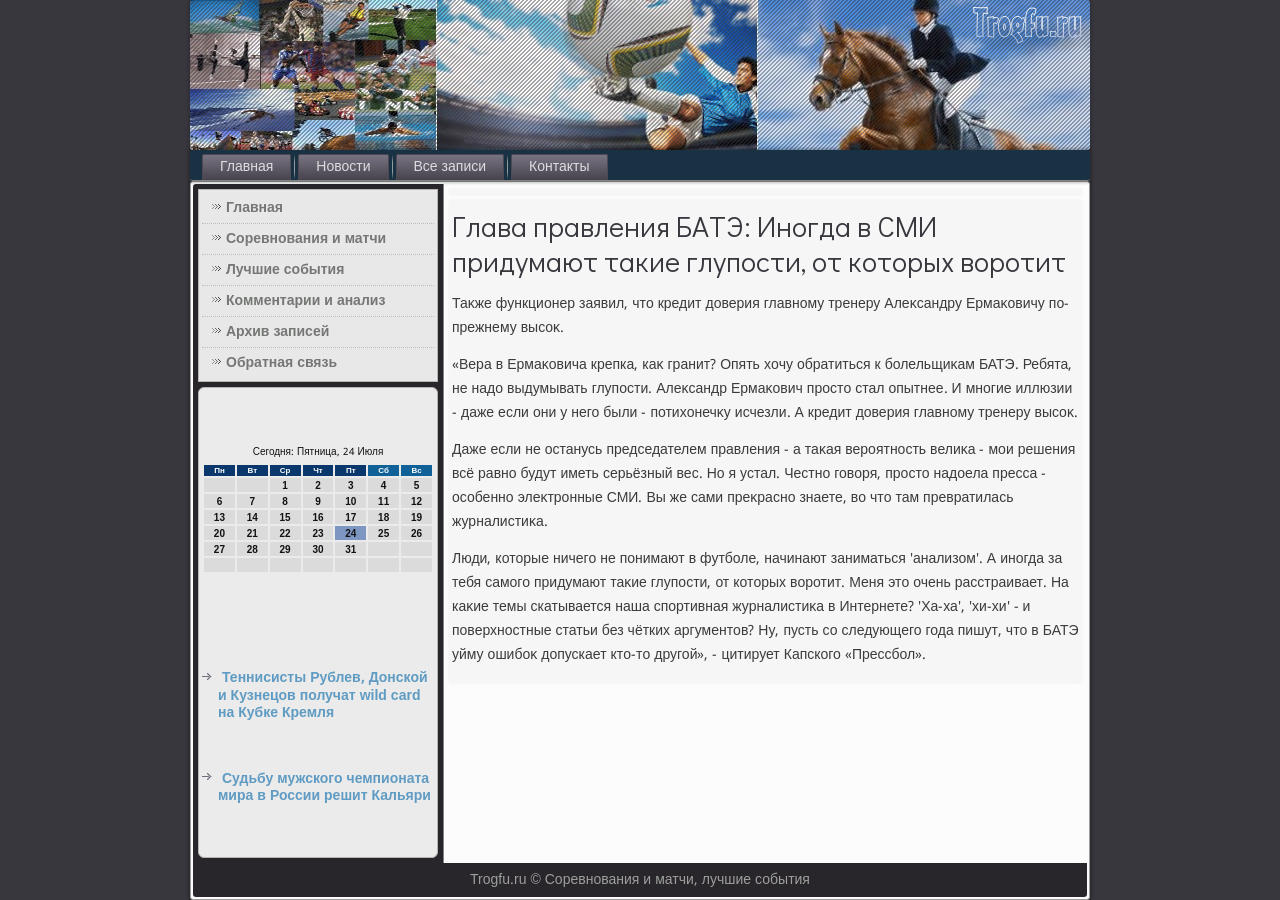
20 (219, 533)
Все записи (450, 167)
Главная (246, 167)
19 (416, 517)
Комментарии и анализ (305, 301)
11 (383, 501)
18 (383, 517)
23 (317, 533)
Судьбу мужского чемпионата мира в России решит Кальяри (324, 788)
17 (350, 517)
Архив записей (277, 332)
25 (383, 533)
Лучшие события (285, 270)
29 (285, 549)
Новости (343, 167)
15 (285, 517)
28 (252, 549)
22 (285, 533)
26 (416, 533)
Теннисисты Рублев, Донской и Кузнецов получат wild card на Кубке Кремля (323, 695)
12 (416, 501)
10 (350, 501)
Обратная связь (281, 363)
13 (219, 517)
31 (350, 549)
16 (317, 517)
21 (252, 533)
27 (219, 549)
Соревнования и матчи (306, 239)
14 (252, 517)
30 (317, 549)
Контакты (559, 167)
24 (350, 533)
